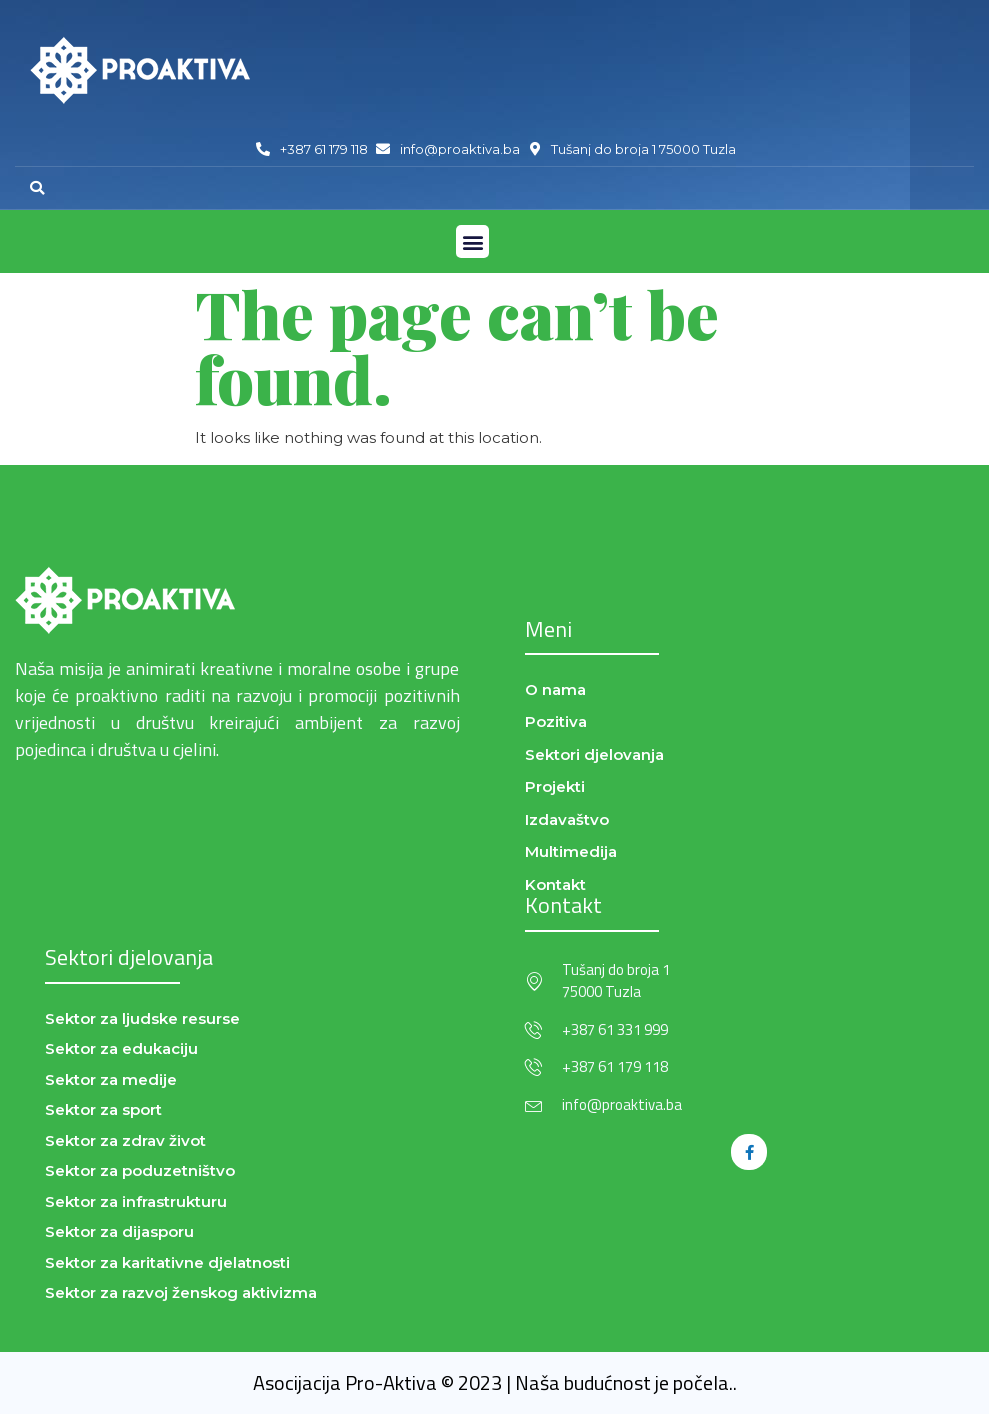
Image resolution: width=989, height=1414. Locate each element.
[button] (37, 188)
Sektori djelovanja (129, 957)
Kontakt (563, 905)
